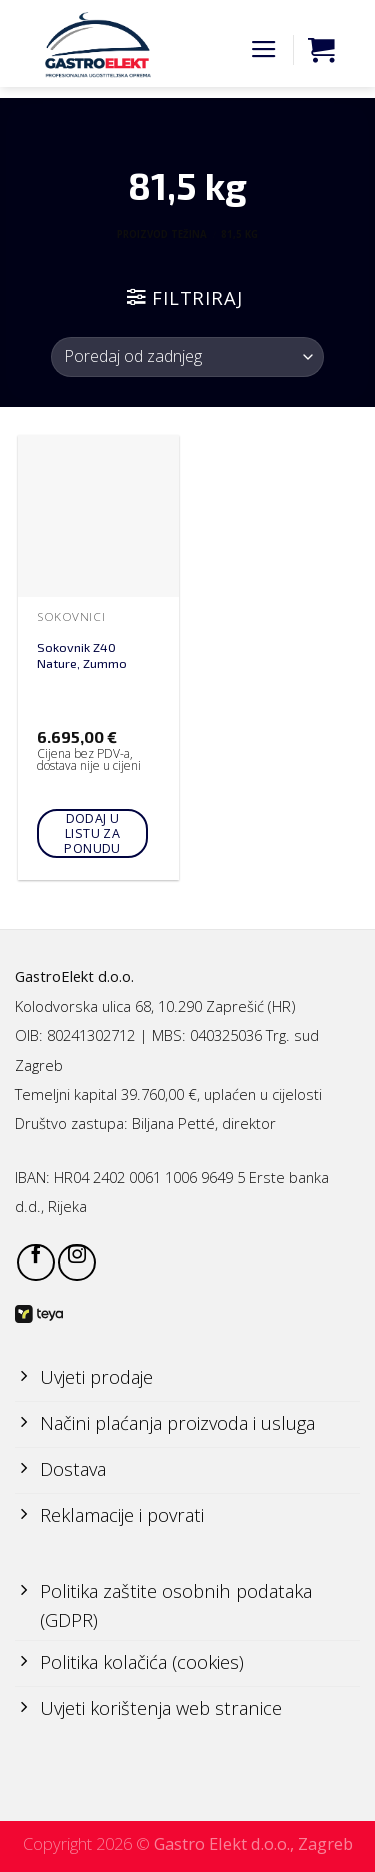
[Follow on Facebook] (36, 1263)
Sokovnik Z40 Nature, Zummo (82, 655)
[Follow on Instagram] (77, 1263)
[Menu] (264, 50)
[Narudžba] (187, 357)
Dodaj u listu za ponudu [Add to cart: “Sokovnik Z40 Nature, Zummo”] (92, 833)
